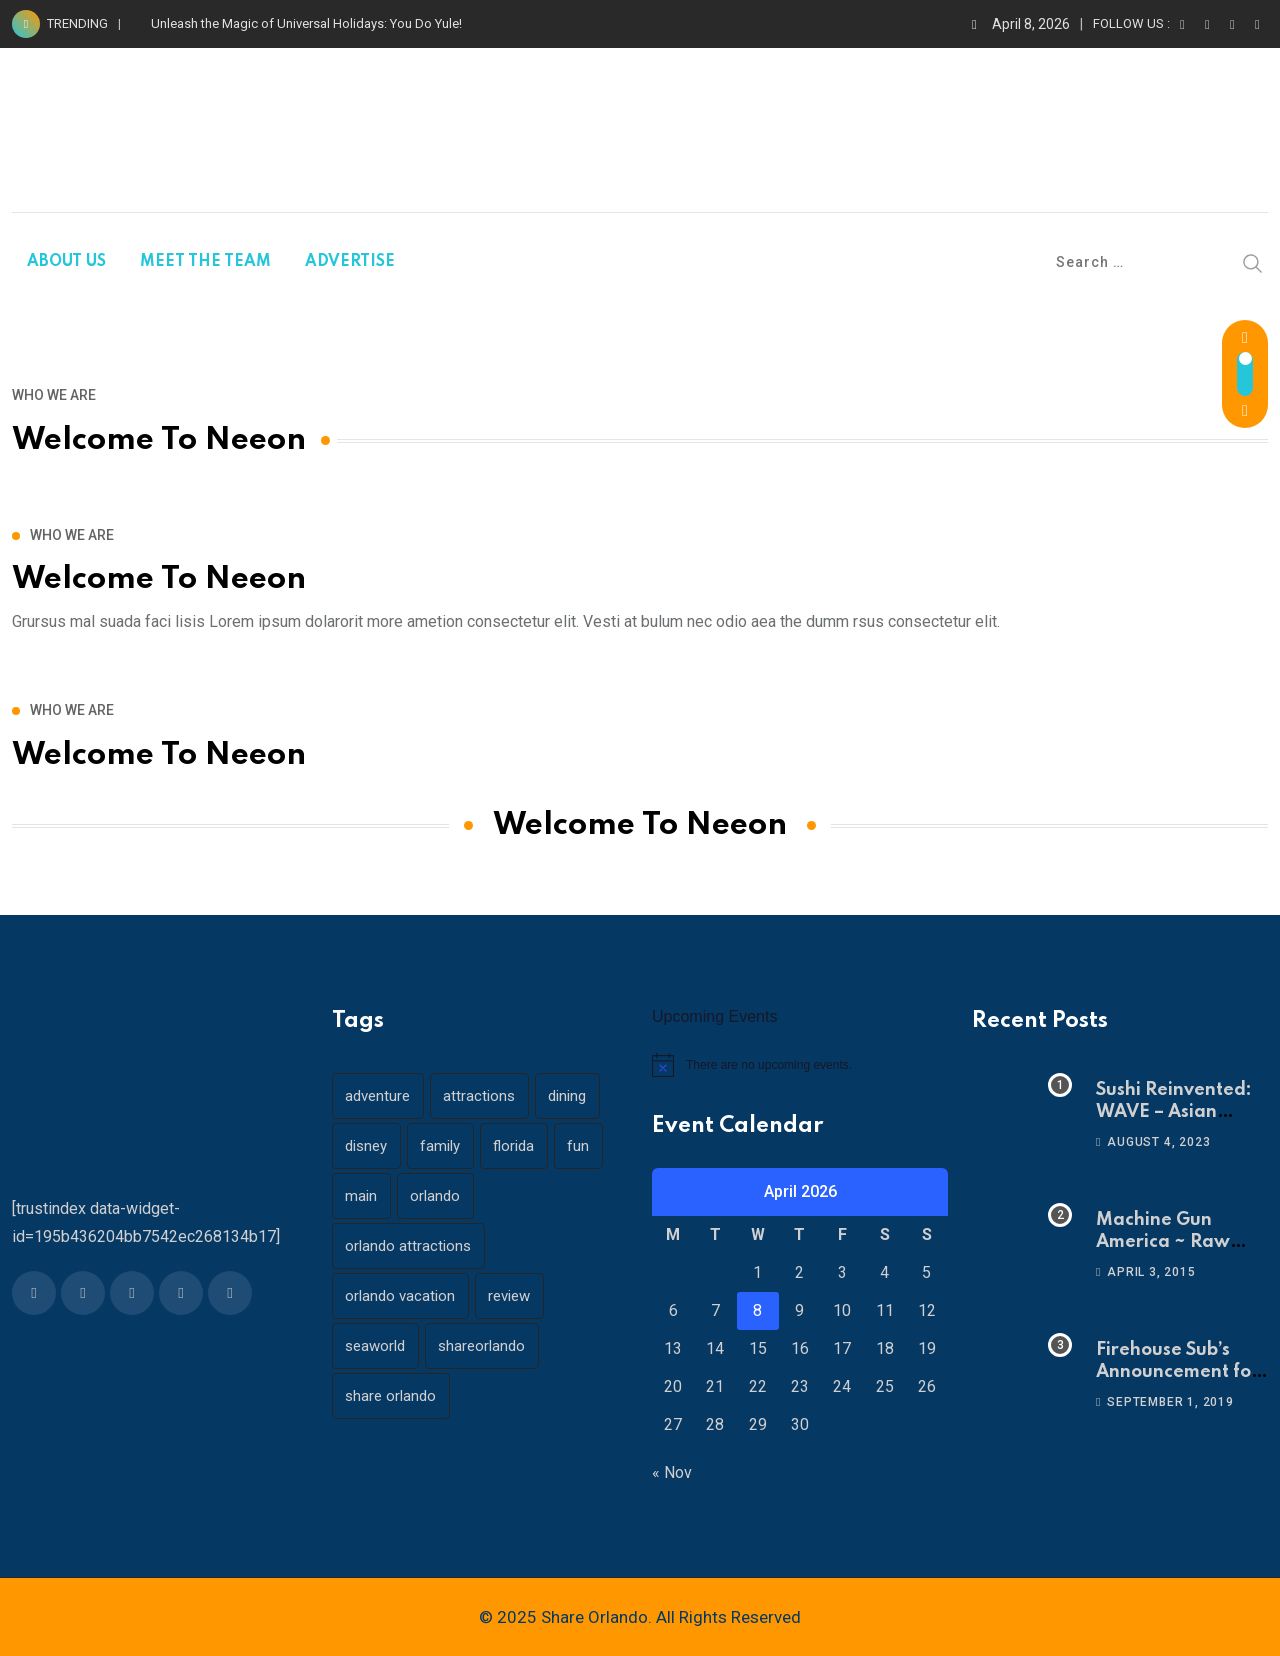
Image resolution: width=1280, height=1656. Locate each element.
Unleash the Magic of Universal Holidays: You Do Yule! (306, 23)
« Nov (672, 1472)
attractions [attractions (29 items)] (481, 1096)
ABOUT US (66, 262)
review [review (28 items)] (511, 1296)
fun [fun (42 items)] (582, 1146)
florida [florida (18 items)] (516, 1146)
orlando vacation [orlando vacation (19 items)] (401, 1296)
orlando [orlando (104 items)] (437, 1196)
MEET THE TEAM (205, 262)
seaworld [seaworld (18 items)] (376, 1346)
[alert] (800, 1065)
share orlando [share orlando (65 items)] (391, 1396)
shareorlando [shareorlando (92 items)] (483, 1346)
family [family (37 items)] (442, 1146)
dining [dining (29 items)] (570, 1096)
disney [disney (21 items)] (367, 1146)
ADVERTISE (350, 262)
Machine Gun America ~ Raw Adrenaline (1163, 1242)
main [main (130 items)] (362, 1196)
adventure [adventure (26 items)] (378, 1096)
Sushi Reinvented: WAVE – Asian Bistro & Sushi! (1174, 1112)
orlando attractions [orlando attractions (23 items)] (409, 1246)
